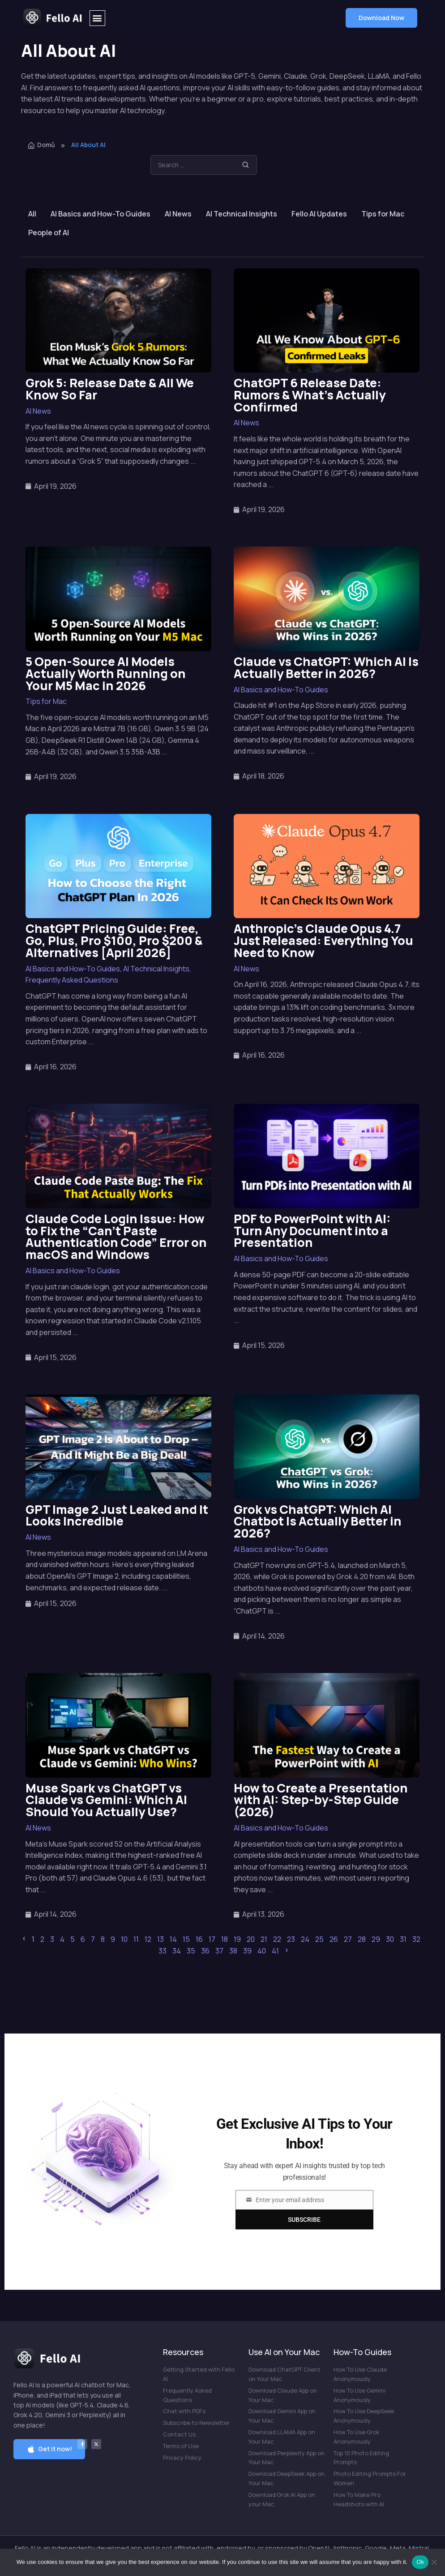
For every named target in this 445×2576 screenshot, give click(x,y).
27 (348, 1939)
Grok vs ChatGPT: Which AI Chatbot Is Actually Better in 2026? (318, 1521)
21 (264, 1939)
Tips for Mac (382, 214)
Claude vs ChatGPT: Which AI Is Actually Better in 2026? (326, 667)
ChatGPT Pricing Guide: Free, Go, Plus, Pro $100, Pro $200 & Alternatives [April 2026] (114, 940)
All (32, 214)
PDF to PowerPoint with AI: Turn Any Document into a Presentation (312, 1230)
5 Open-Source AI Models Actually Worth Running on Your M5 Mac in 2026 (106, 673)
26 (333, 1939)
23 (291, 1939)
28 (362, 1939)
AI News (178, 214)
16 (199, 1939)
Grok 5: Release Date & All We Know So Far (110, 388)
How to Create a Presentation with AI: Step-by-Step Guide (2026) (321, 1799)
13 (160, 1939)
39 (247, 1951)
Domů (41, 144)
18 (224, 1939)
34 (176, 1951)
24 (305, 1939)
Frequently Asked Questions (72, 980)
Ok (420, 2562)
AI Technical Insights (241, 214)
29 (376, 1939)
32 (416, 1939)
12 (148, 1939)
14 (173, 1939)
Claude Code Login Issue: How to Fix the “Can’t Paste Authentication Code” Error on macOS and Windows (116, 1236)
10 (124, 1939)
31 (403, 1939)
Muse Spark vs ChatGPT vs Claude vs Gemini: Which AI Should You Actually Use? (106, 1799)
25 (319, 1939)
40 (261, 1951)
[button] (97, 18)
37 (219, 1951)
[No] (433, 2562)
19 (237, 1939)
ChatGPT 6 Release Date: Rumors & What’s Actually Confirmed (309, 394)
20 (251, 1939)
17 (212, 1939)
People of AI (48, 232)
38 (233, 1951)
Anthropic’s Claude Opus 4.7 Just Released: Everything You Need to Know (323, 940)
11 (136, 1939)
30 (390, 1939)
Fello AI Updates (319, 214)
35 (191, 1951)
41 (275, 1951)
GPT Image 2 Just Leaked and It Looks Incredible (117, 1515)
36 (205, 1951)
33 (162, 1951)
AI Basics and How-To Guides (100, 214)
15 (186, 1939)
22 (277, 1939)
